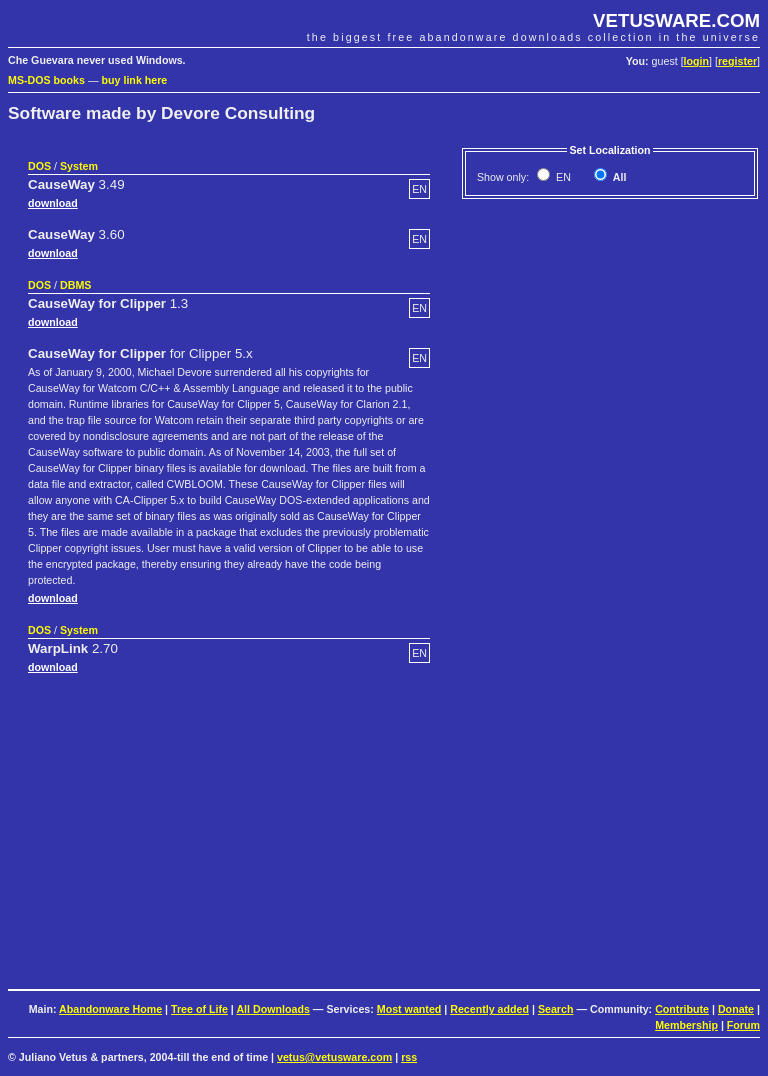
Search (556, 1009)
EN (562, 177)
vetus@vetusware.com (334, 1057)
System (79, 166)
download (53, 203)
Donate (736, 1009)
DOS (39, 166)
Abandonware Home (110, 1009)
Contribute (682, 1009)
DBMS (75, 285)
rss (409, 1057)
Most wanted (409, 1009)
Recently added (489, 1009)
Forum (743, 1025)
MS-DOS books (46, 80)
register (737, 61)
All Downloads (272, 1009)
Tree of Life (199, 1009)
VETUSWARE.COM (676, 20)
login (696, 61)
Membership (686, 1025)
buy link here (135, 80)
